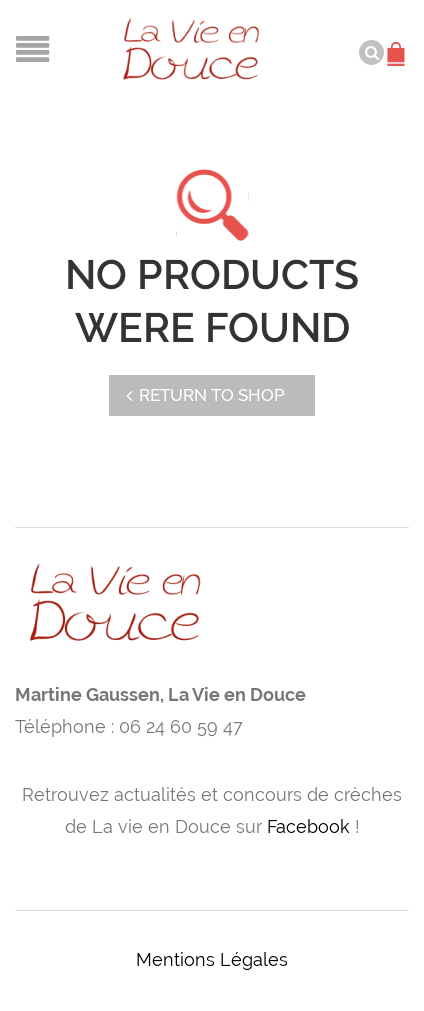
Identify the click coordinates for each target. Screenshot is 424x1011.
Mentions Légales (212, 959)
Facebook (308, 826)
